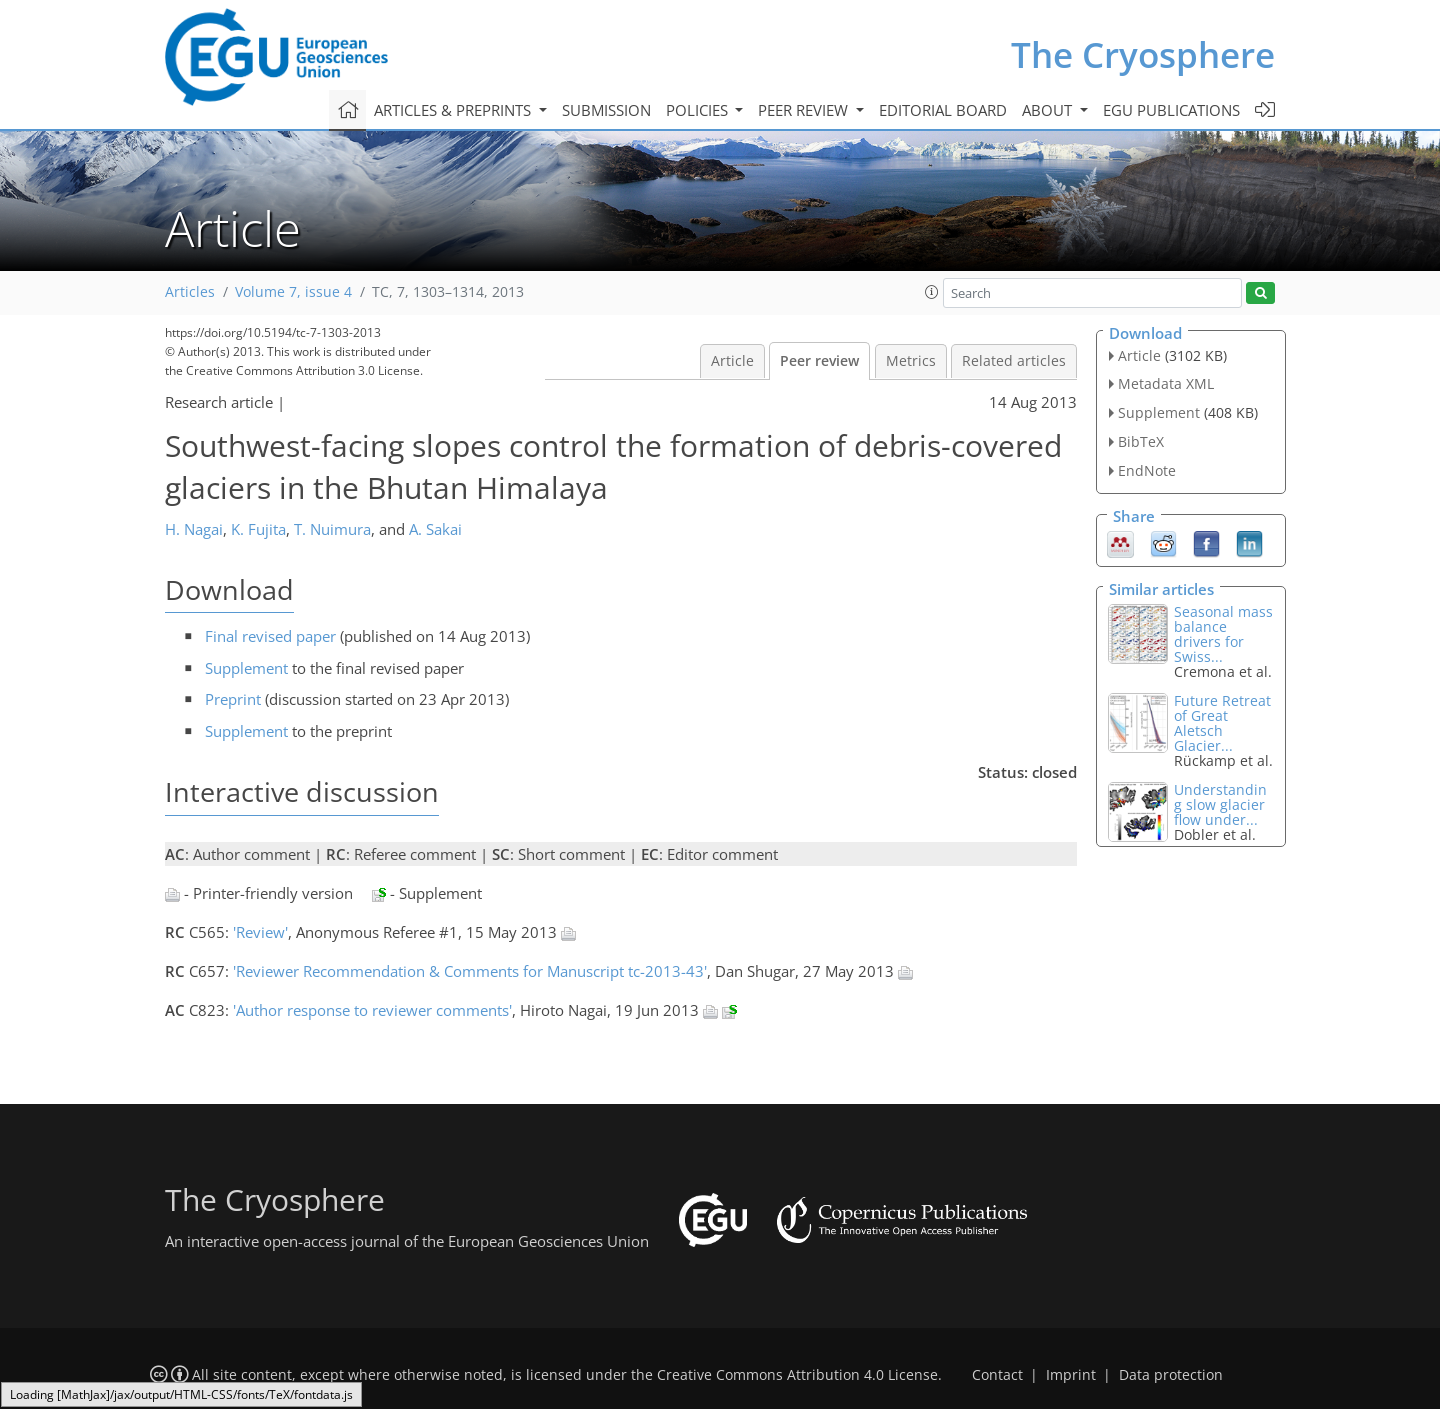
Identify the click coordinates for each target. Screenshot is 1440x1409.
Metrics (911, 361)
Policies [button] (699, 110)
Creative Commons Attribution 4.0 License (797, 1375)
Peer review (819, 361)
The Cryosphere (1143, 54)
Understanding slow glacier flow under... (1220, 804)
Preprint (233, 699)
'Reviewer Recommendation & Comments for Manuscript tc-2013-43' (470, 971)
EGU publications (1171, 110)
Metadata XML (1166, 383)
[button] (932, 292)
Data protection (1171, 1375)
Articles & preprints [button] (454, 110)
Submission (606, 110)
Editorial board (943, 110)
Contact (997, 1375)
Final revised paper (270, 636)
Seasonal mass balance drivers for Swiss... (1223, 634)
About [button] (1049, 110)
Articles (190, 292)
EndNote (1147, 470)
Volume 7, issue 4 (293, 292)
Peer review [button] (805, 110)
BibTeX (1141, 441)
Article (732, 361)
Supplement (246, 668)
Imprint (1071, 1375)
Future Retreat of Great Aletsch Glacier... (1222, 723)
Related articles (1014, 361)
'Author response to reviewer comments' (372, 1010)
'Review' (260, 932)
